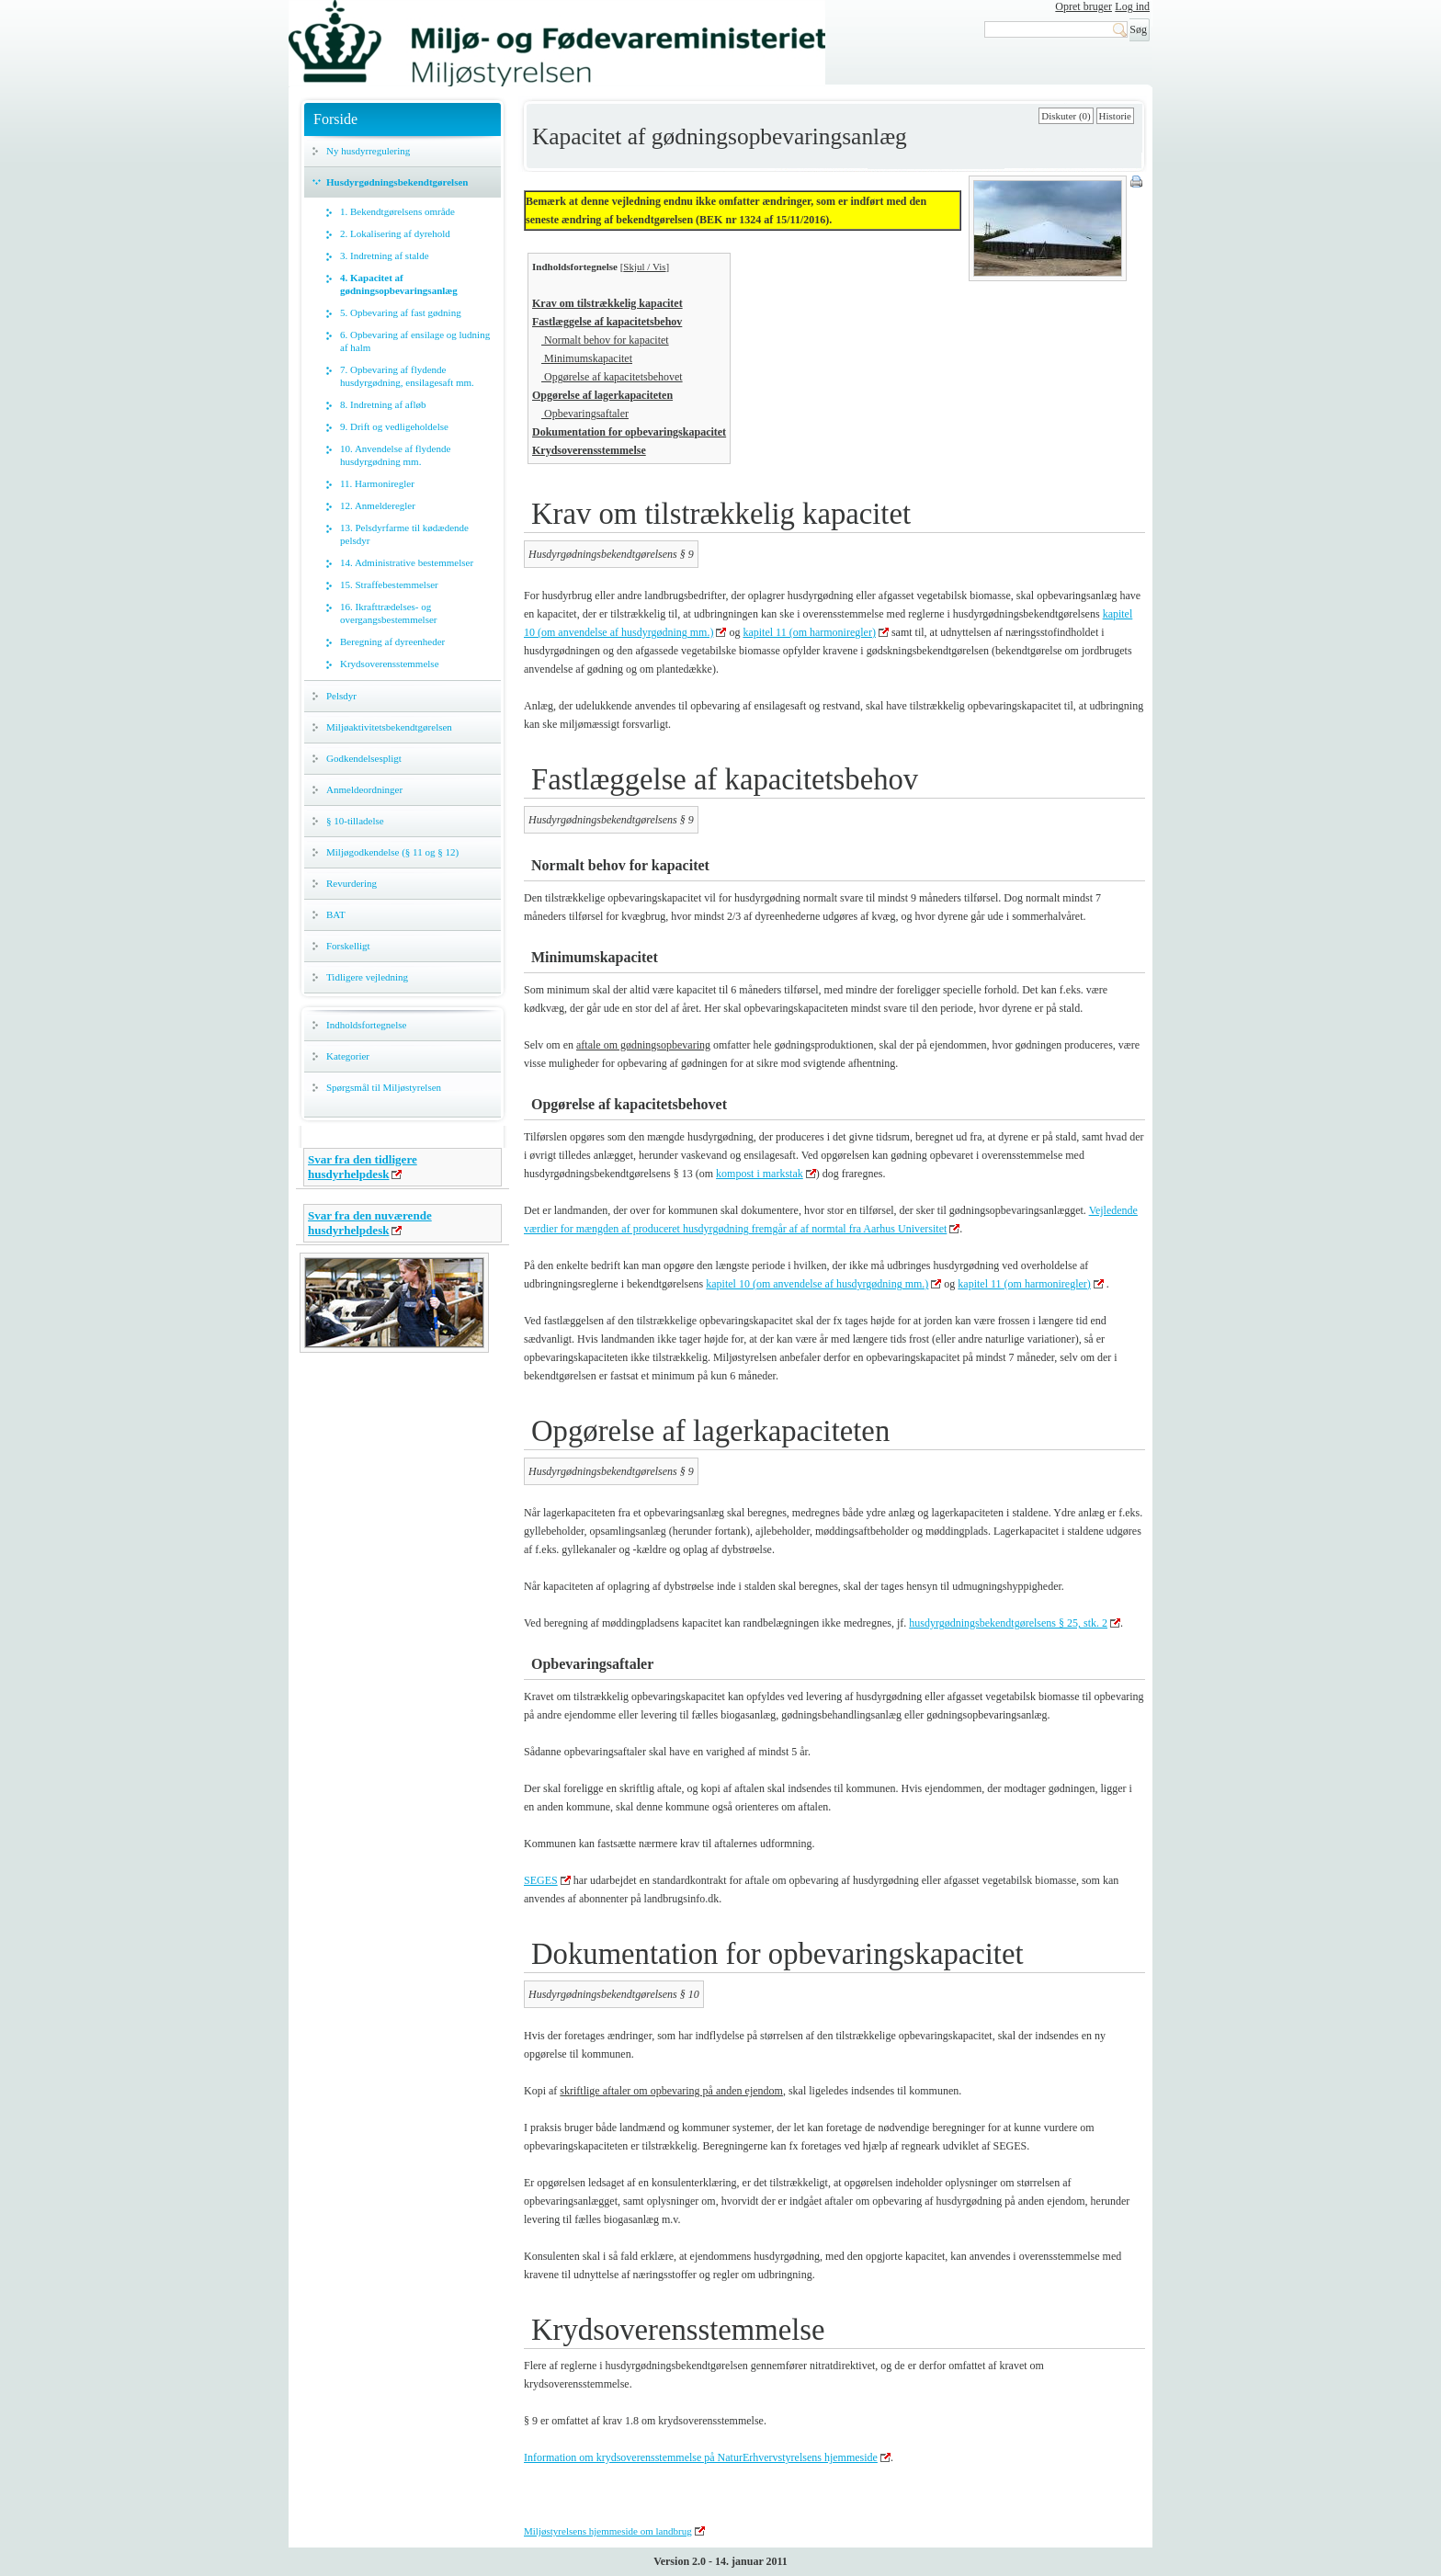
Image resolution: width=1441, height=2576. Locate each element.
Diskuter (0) (1065, 115)
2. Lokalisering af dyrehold (395, 233)
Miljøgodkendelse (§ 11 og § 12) (392, 851)
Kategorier (347, 1055)
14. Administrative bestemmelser (406, 562)
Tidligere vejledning (367, 976)
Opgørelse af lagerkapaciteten (602, 395)
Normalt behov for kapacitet (605, 340)
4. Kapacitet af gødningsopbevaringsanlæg (399, 284)
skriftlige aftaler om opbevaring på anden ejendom (671, 2090)
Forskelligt (348, 945)
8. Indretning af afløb (382, 404)
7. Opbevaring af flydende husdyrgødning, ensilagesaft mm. (407, 376)
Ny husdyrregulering (368, 150)
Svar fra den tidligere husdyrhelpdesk (362, 1166)
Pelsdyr (341, 695)
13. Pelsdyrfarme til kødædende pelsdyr (404, 534)
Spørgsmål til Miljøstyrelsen (383, 1087)
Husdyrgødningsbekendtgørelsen (397, 181)
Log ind (1132, 6)
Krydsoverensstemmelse (389, 663)
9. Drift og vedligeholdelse (394, 426)
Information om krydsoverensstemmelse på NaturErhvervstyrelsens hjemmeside (701, 2457)
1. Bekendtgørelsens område (397, 211)
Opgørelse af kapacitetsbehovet (612, 376)
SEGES (541, 1880)
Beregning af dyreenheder (392, 641)
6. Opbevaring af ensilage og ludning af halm (415, 341)
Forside (335, 119)
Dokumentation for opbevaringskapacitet (629, 432)
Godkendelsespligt (364, 758)
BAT (336, 914)
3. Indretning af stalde (384, 255)
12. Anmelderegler (377, 505)
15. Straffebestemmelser (389, 584)
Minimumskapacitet (586, 358)
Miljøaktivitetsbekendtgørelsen (389, 726)
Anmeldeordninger (364, 789)
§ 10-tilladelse (355, 820)
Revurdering (351, 883)
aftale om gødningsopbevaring (643, 1044)
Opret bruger (1083, 6)
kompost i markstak (759, 1173)
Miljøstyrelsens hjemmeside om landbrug (608, 2530)
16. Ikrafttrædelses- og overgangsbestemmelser (388, 613)
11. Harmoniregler (377, 483)
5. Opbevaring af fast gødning (400, 312)
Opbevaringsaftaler (585, 413)
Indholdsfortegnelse (366, 1024)
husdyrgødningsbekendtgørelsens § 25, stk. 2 (1008, 1623)
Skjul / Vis (644, 266)
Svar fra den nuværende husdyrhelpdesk (370, 1223)
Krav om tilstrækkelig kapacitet (607, 303)
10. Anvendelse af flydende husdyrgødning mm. (395, 455)
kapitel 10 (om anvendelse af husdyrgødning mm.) (817, 1283)
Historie (1115, 115)
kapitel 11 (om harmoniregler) (809, 632)
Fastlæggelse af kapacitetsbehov (607, 321)
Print (1137, 183)
